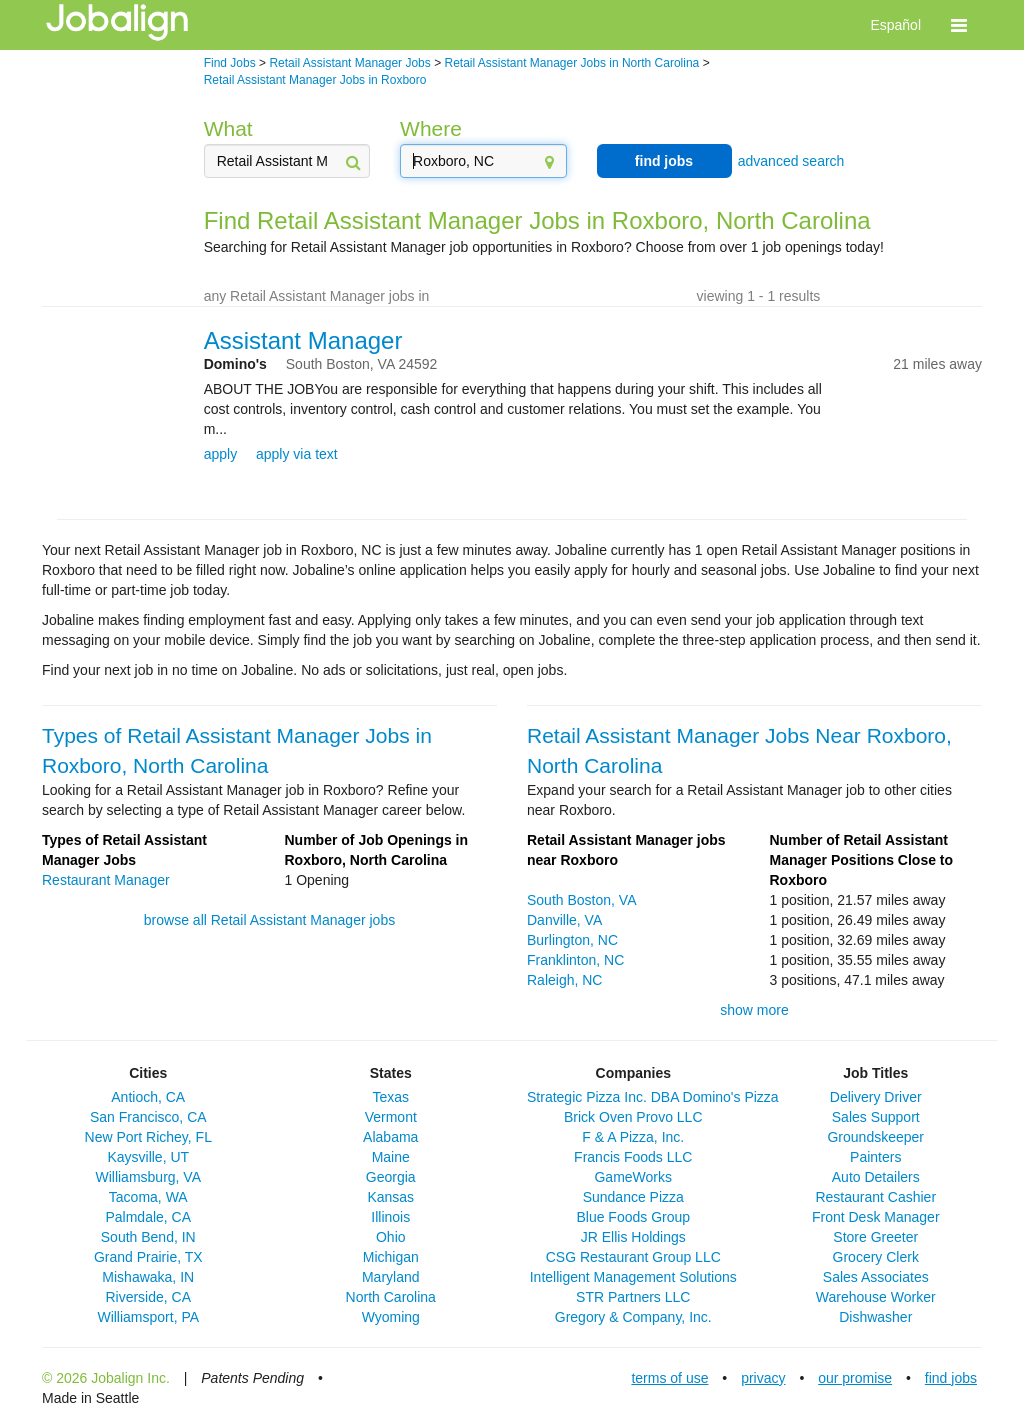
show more (754, 1010)
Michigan (391, 1257)
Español (895, 25)
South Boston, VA (581, 900)
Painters (875, 1157)
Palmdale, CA (148, 1217)
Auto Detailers (876, 1177)
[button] (959, 25)
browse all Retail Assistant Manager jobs (269, 920)
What (228, 128)
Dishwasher (875, 1317)
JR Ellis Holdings (633, 1237)
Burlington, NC (572, 940)
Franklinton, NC (575, 960)
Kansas (390, 1197)
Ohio (391, 1237)
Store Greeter (875, 1237)
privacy (763, 1378)
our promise (855, 1378)
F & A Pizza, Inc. (633, 1137)
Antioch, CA (148, 1097)
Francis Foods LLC (633, 1157)
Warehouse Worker (876, 1297)
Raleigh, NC (564, 980)
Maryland (391, 1277)
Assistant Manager (303, 340)
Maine (391, 1157)
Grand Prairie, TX (148, 1257)
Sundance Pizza (633, 1197)
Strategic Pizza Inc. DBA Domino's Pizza (653, 1097)
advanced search (791, 161)
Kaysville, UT (148, 1157)
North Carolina (391, 1297)
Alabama (390, 1137)
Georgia (391, 1177)
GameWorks (633, 1177)
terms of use (669, 1378)
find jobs (664, 161)
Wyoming (391, 1317)
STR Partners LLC (633, 1297)
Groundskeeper (875, 1137)
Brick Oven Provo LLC (633, 1117)
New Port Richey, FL (148, 1137)
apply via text (297, 454)
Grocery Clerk (876, 1257)
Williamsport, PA (148, 1317)
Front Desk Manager (876, 1217)
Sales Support (876, 1117)
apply (220, 454)
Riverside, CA (148, 1297)
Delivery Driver (876, 1097)
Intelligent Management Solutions (633, 1277)
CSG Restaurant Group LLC (633, 1257)
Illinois (390, 1217)
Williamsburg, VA (148, 1177)
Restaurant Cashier (875, 1197)
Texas (390, 1097)
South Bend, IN (148, 1237)
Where (431, 128)
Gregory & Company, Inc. (633, 1317)
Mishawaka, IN (148, 1277)
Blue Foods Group (633, 1217)
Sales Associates (876, 1277)
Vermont (391, 1117)
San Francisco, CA (148, 1117)
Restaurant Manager (106, 880)
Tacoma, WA (148, 1197)
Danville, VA (564, 920)
